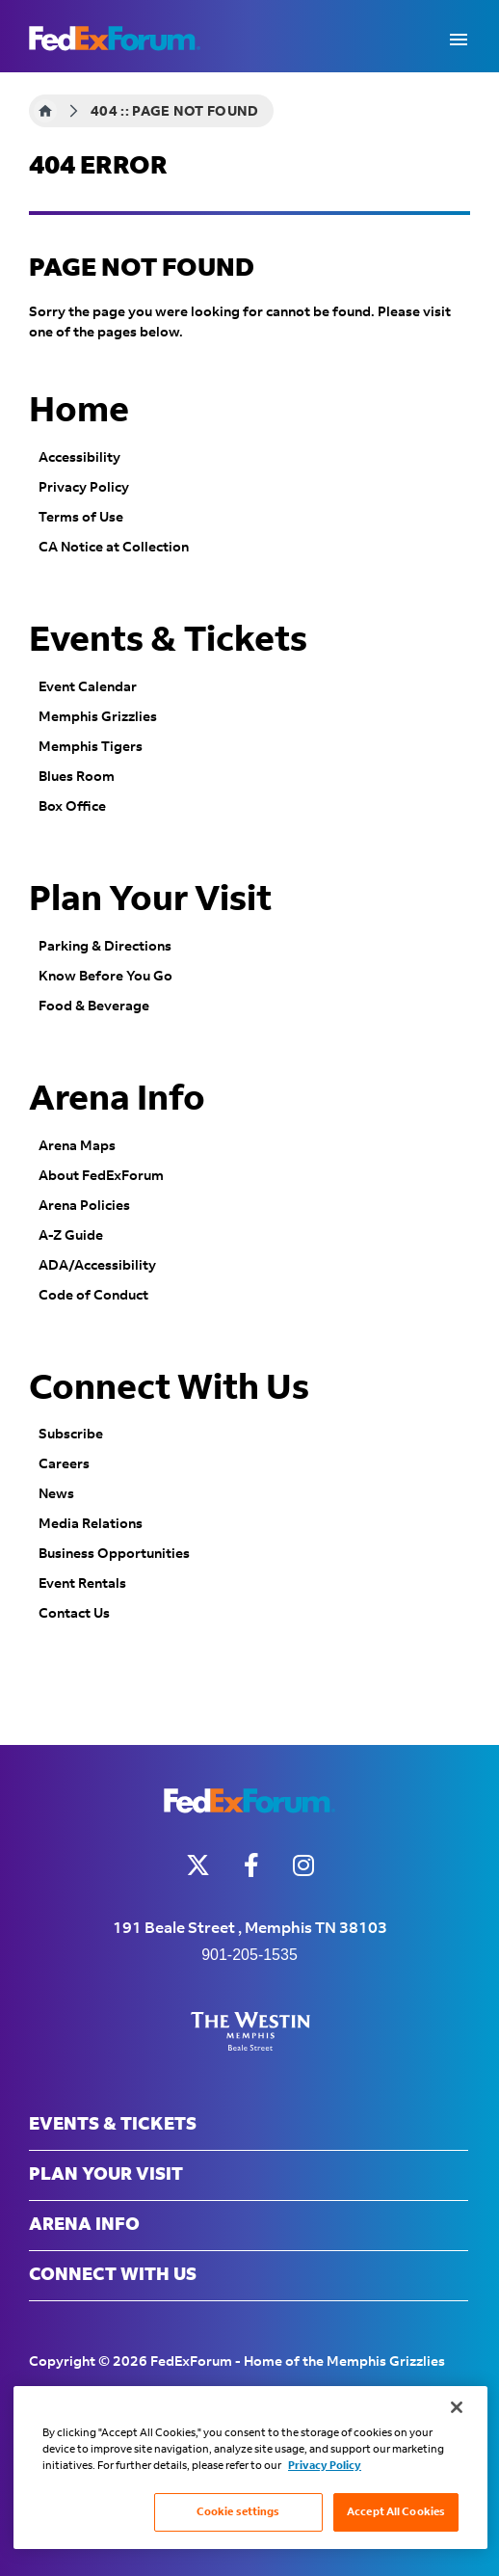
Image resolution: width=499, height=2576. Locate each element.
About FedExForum (101, 1176)
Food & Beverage (94, 1006)
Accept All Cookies (396, 2512)
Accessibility (79, 458)
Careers (64, 1464)
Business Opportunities (114, 1554)
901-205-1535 (249, 1954)
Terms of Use (81, 517)
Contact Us (74, 1613)
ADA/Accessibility (97, 1265)
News (56, 1494)
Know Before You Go (105, 976)
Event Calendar (88, 687)
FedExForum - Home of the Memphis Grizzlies (114, 38)
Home (45, 110)
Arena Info (117, 1100)
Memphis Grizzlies (98, 717)
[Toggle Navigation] (458, 38)
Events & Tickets (168, 641)
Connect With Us (169, 1389)
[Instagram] (303, 1865)
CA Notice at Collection (114, 547)
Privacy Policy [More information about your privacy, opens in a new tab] (324, 2465)
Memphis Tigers (91, 747)
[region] (250, 2467)
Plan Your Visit (150, 900)
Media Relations (91, 1524)
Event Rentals (82, 1584)
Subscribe (71, 1434)
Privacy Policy (84, 487)
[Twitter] (198, 1865)
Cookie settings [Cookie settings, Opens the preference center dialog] (238, 2512)
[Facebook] (251, 1865)
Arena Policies (84, 1206)
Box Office (72, 806)
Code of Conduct (93, 1295)
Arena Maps (77, 1146)
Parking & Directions (105, 946)
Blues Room (77, 777)
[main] (249, 908)
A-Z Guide (71, 1236)
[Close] (456, 2407)
